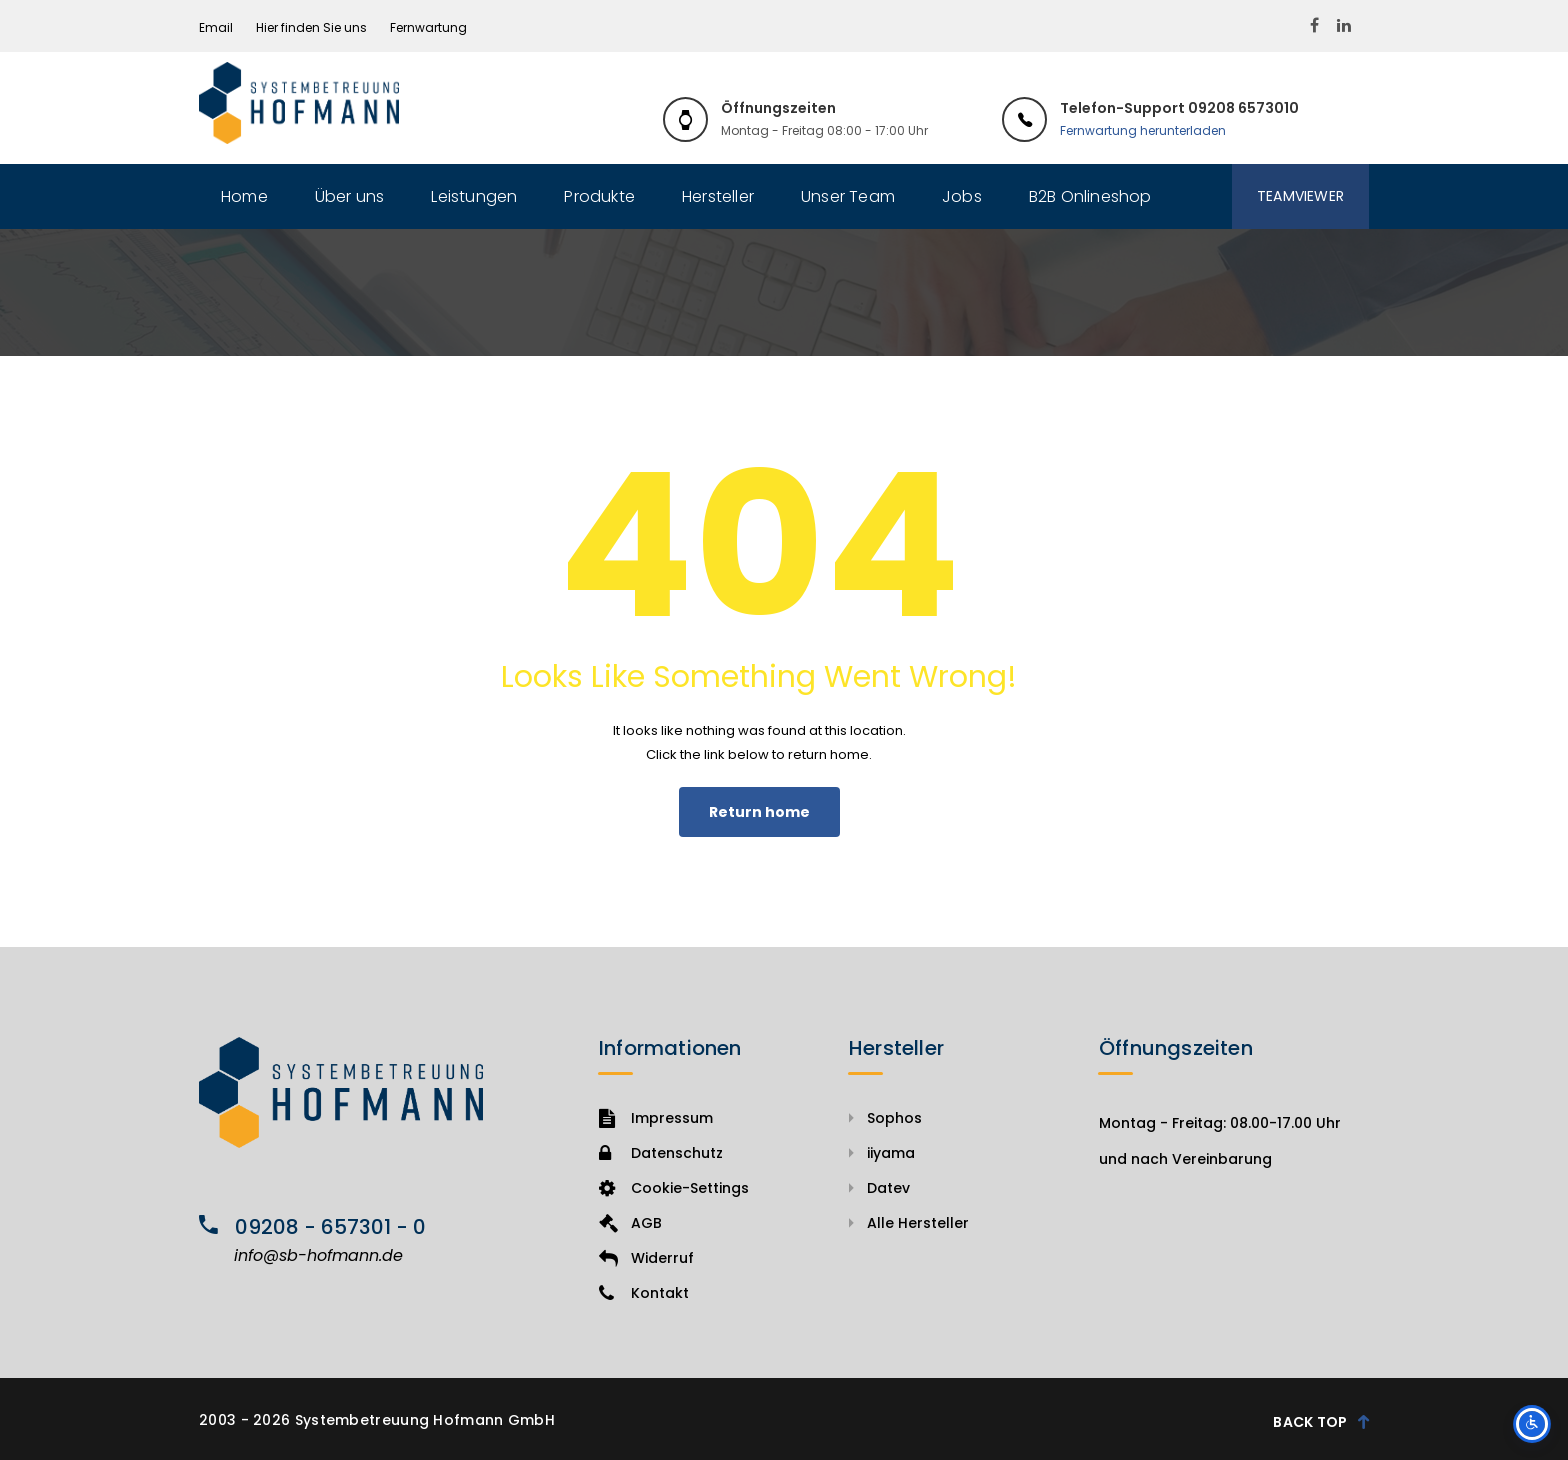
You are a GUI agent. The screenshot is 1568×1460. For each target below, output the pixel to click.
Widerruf (646, 1258)
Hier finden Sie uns (311, 27)
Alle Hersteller (918, 1223)
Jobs (962, 196)
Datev (888, 1188)
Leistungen (474, 196)
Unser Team (848, 196)
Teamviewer (1300, 196)
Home (244, 196)
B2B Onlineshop (1090, 196)
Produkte (599, 196)
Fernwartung (428, 27)
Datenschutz (661, 1153)
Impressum (656, 1118)
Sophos (894, 1118)
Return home (759, 812)
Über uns (350, 196)
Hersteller (718, 196)
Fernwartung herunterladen (1143, 130)
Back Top (1321, 1421)
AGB (630, 1223)
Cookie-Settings (674, 1188)
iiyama (891, 1153)
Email (216, 27)
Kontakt (644, 1293)
